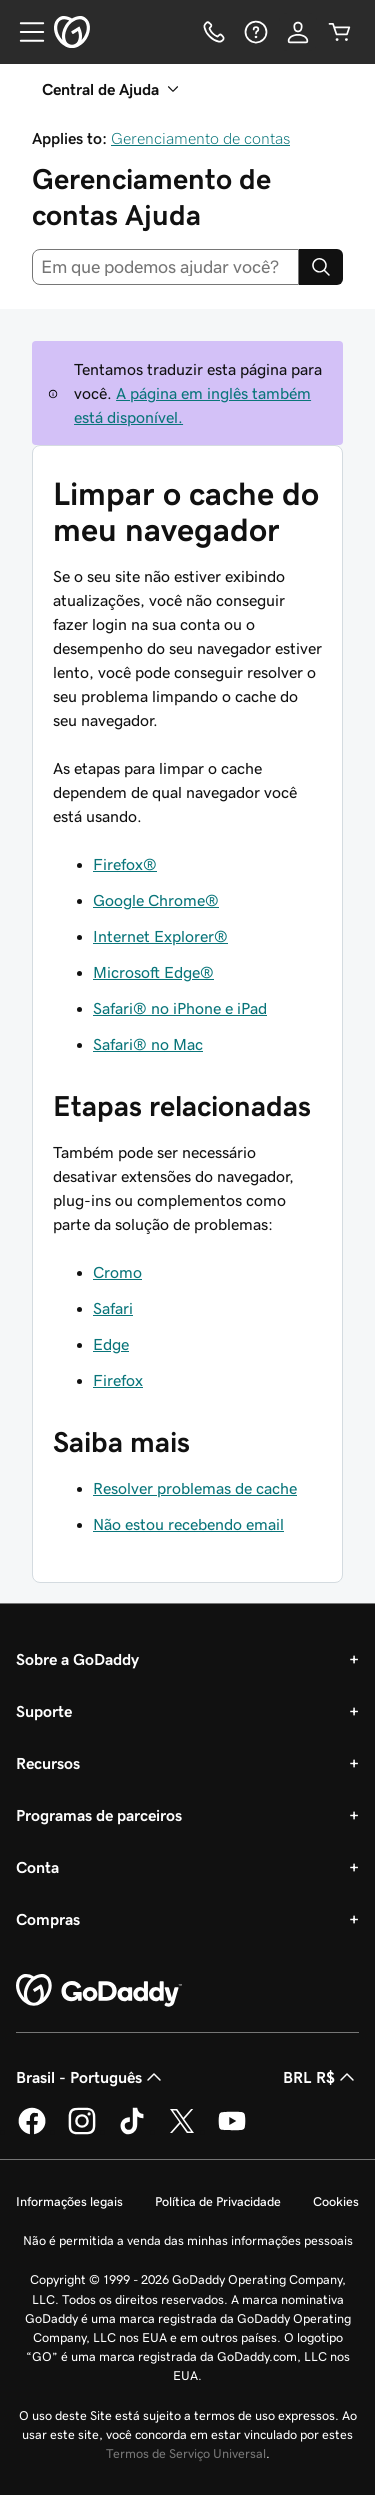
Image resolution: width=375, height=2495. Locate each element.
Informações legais (69, 2201)
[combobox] (165, 267)
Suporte (44, 1711)
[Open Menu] (24, 32)
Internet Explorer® (160, 936)
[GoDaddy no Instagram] (82, 2131)
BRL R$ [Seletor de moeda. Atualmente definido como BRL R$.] (321, 2077)
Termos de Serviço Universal (186, 2453)
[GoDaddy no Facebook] (32, 2131)
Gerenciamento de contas (200, 138)
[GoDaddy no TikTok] (132, 2131)
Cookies (336, 2201)
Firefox (118, 1380)
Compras (48, 1919)
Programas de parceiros (99, 1815)
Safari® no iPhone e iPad (180, 1008)
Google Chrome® (156, 900)
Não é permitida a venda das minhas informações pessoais (188, 2240)
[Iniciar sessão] (298, 32)
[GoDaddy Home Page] (99, 1991)
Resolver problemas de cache (195, 1488)
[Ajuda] (256, 32)
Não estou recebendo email (188, 1524)
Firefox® (125, 864)
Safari (113, 1308)
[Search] (321, 267)
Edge (111, 1344)
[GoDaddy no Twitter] (182, 2131)
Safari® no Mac (148, 1044)
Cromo (117, 1272)
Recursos (48, 1763)
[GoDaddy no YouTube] (232, 2131)
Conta (37, 1867)
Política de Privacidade (218, 2201)
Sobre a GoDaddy (77, 1659)
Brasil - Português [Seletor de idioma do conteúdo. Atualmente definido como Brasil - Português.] (91, 2077)
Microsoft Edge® (153, 972)
